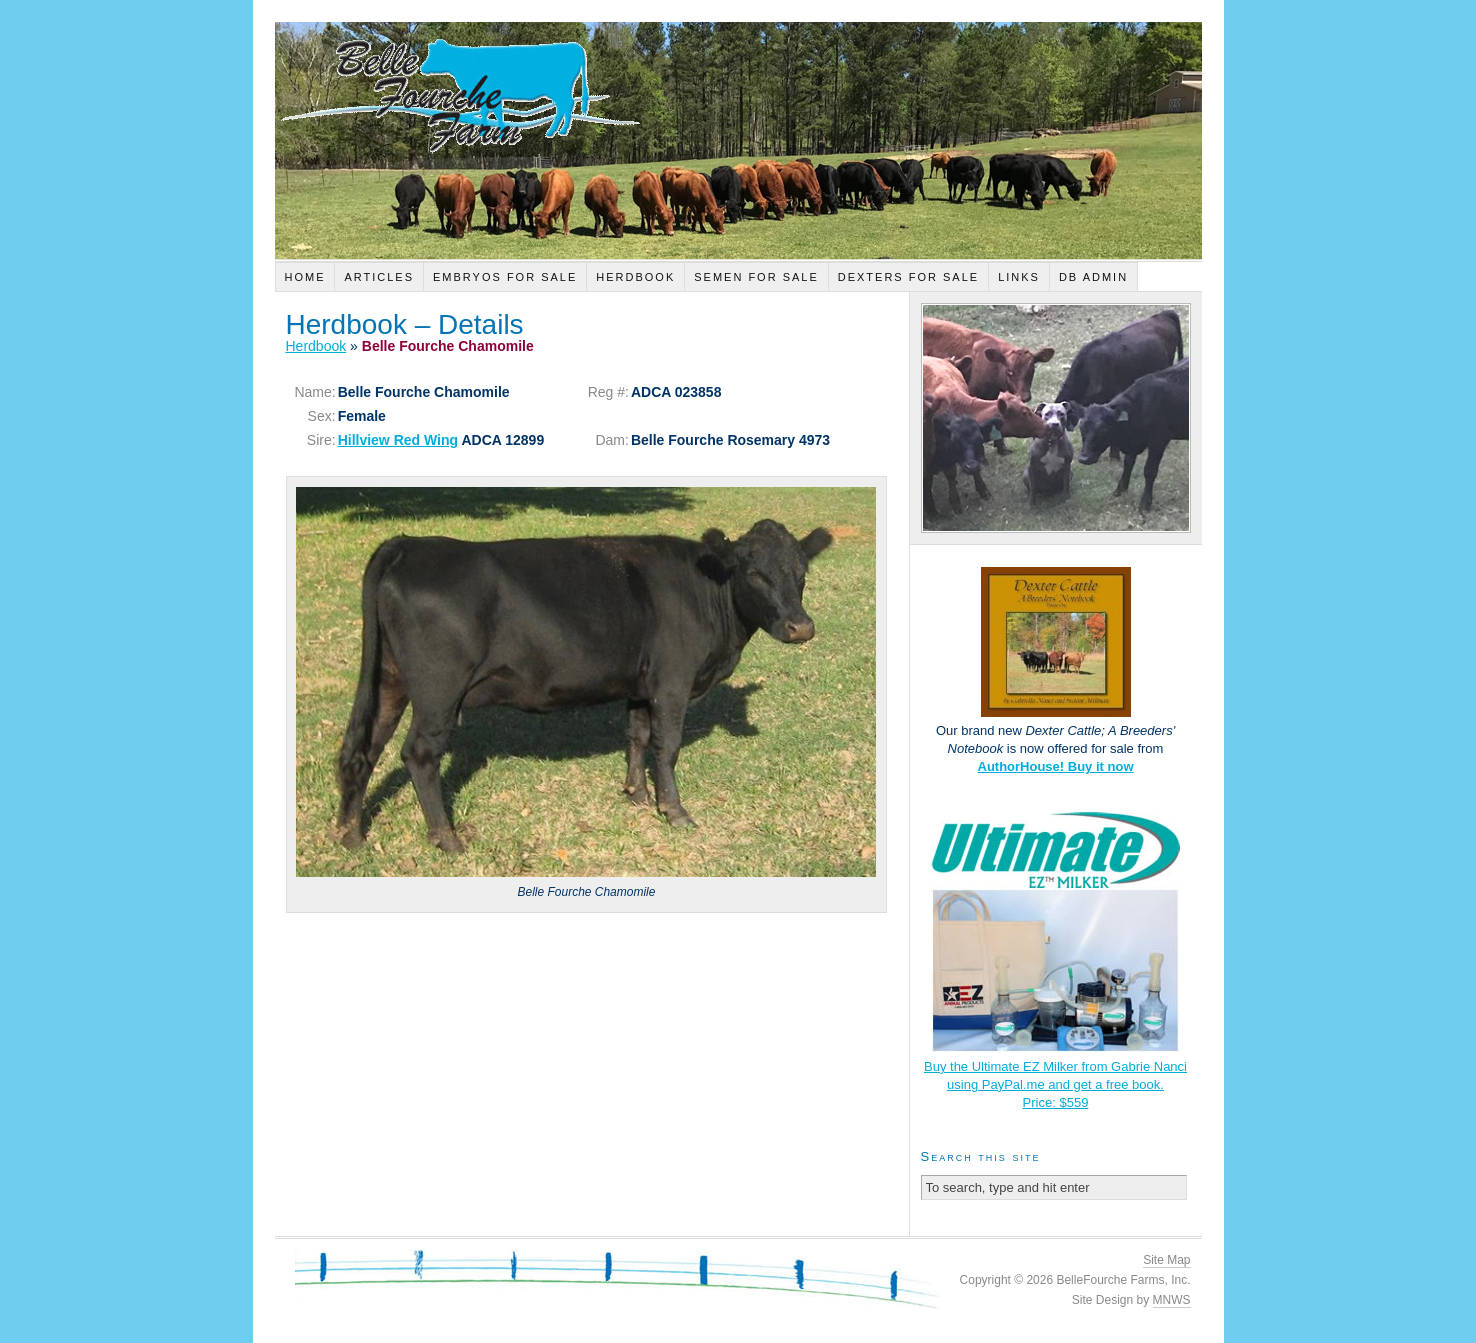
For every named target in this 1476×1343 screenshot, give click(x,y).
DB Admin (1093, 277)
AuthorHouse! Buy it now (1056, 766)
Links (1019, 277)
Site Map (1166, 1260)
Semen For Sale (756, 277)
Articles (379, 277)
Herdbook (635, 277)
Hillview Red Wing (398, 440)
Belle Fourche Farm (738, 140)
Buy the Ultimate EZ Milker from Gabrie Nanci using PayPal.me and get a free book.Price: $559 (1055, 1084)
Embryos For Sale (505, 277)
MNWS (1172, 1300)
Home (304, 277)
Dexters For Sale (908, 277)
